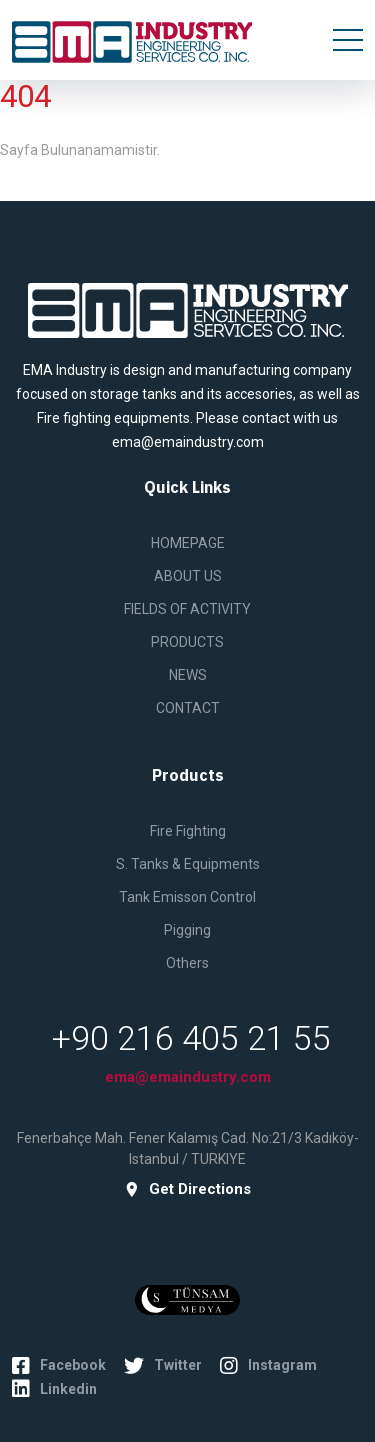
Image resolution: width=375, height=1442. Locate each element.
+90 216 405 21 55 (191, 1038)
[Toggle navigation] (348, 40)
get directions (187, 1189)
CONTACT (188, 708)
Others (187, 963)
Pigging (187, 930)
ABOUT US (188, 576)
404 (25, 96)
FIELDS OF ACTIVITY (187, 609)
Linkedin (54, 1389)
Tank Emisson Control (187, 897)
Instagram (268, 1366)
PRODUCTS (187, 642)
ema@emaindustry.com (188, 1077)
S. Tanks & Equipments (188, 864)
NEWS (188, 675)
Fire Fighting (188, 831)
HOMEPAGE (188, 543)
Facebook (59, 1366)
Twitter (163, 1366)
